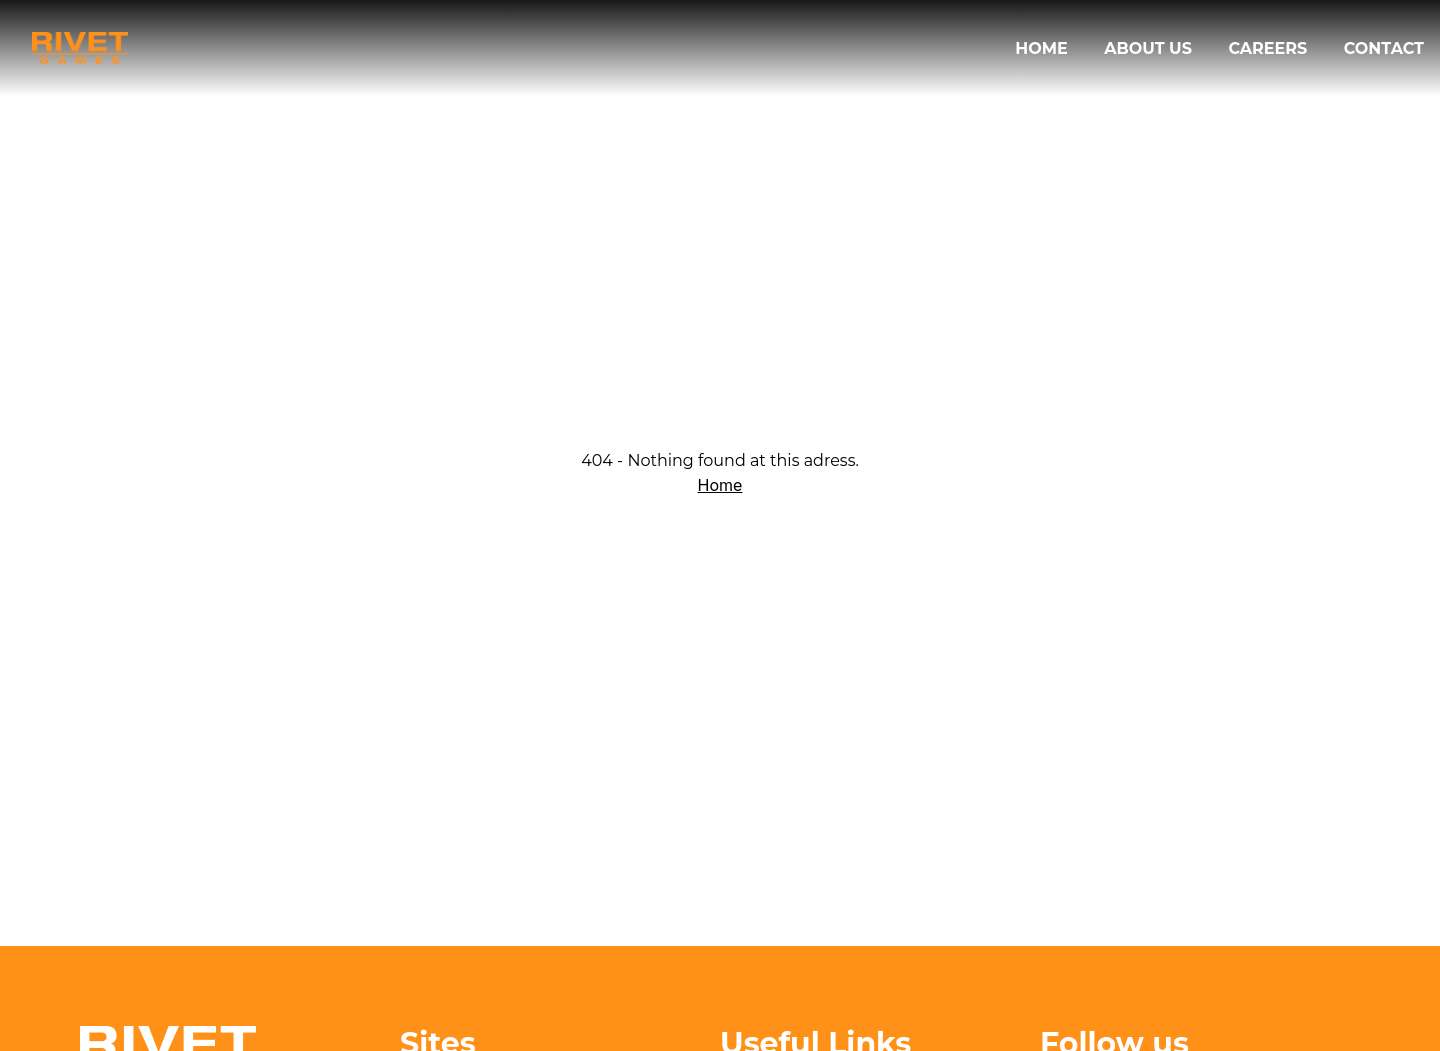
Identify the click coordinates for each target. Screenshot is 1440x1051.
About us (1150, 48)
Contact (1384, 48)
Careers (1269, 48)
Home (1043, 48)
